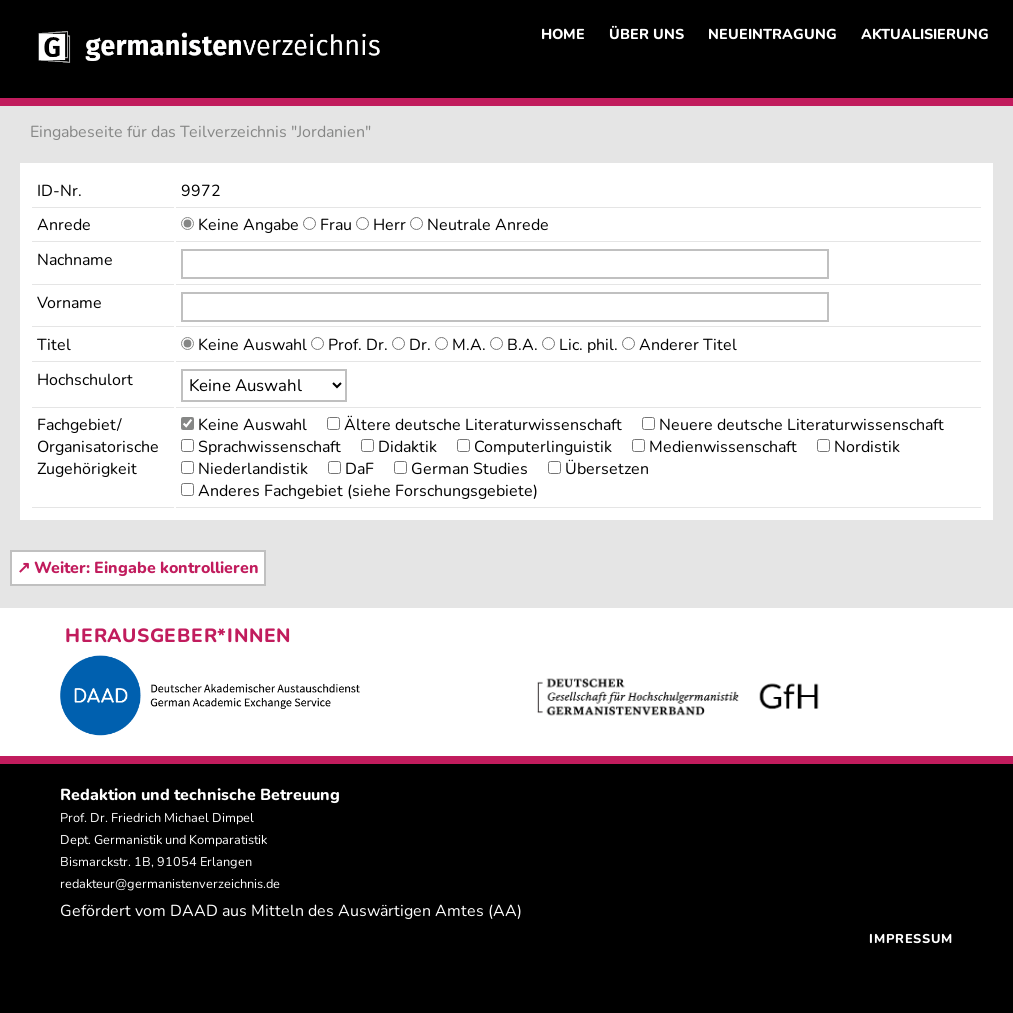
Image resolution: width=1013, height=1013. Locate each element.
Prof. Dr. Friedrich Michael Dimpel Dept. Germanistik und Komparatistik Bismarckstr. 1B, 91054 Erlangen (163, 840)
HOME (563, 34)
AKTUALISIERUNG (925, 34)
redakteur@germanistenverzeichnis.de (170, 884)
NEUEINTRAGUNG (772, 34)
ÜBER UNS (646, 34)
